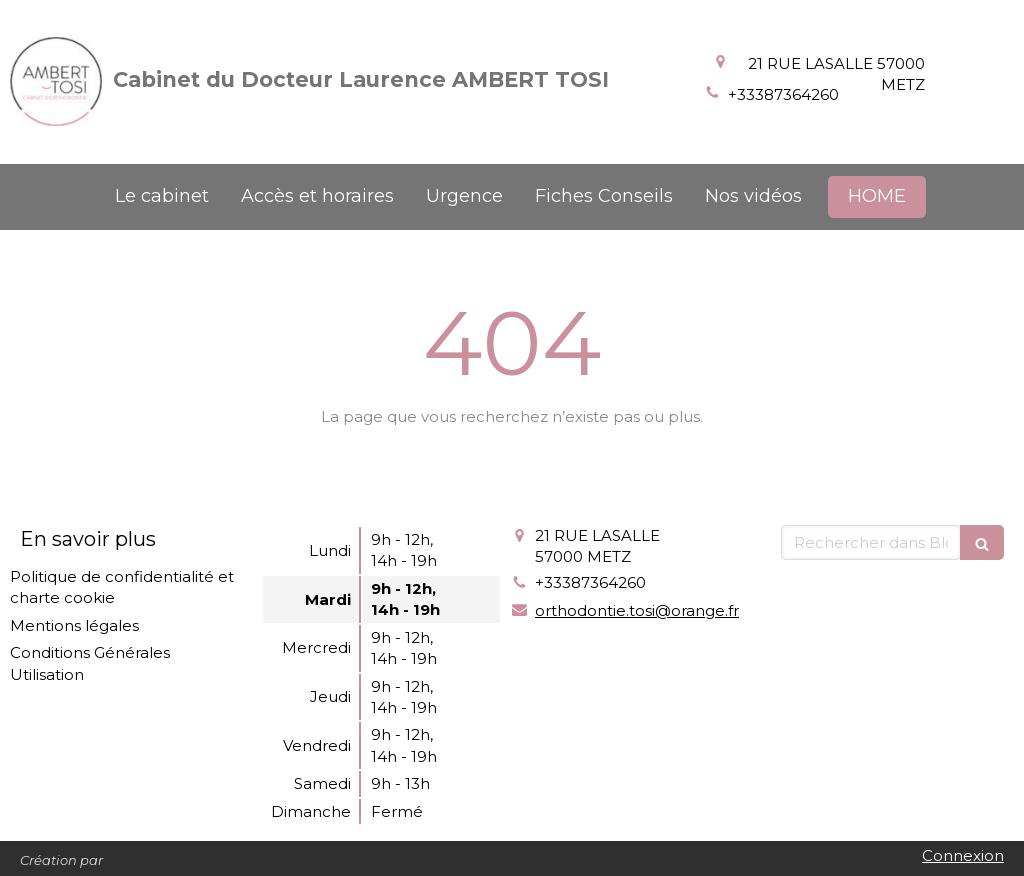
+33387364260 (783, 94)
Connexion (963, 855)
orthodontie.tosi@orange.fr (637, 610)
